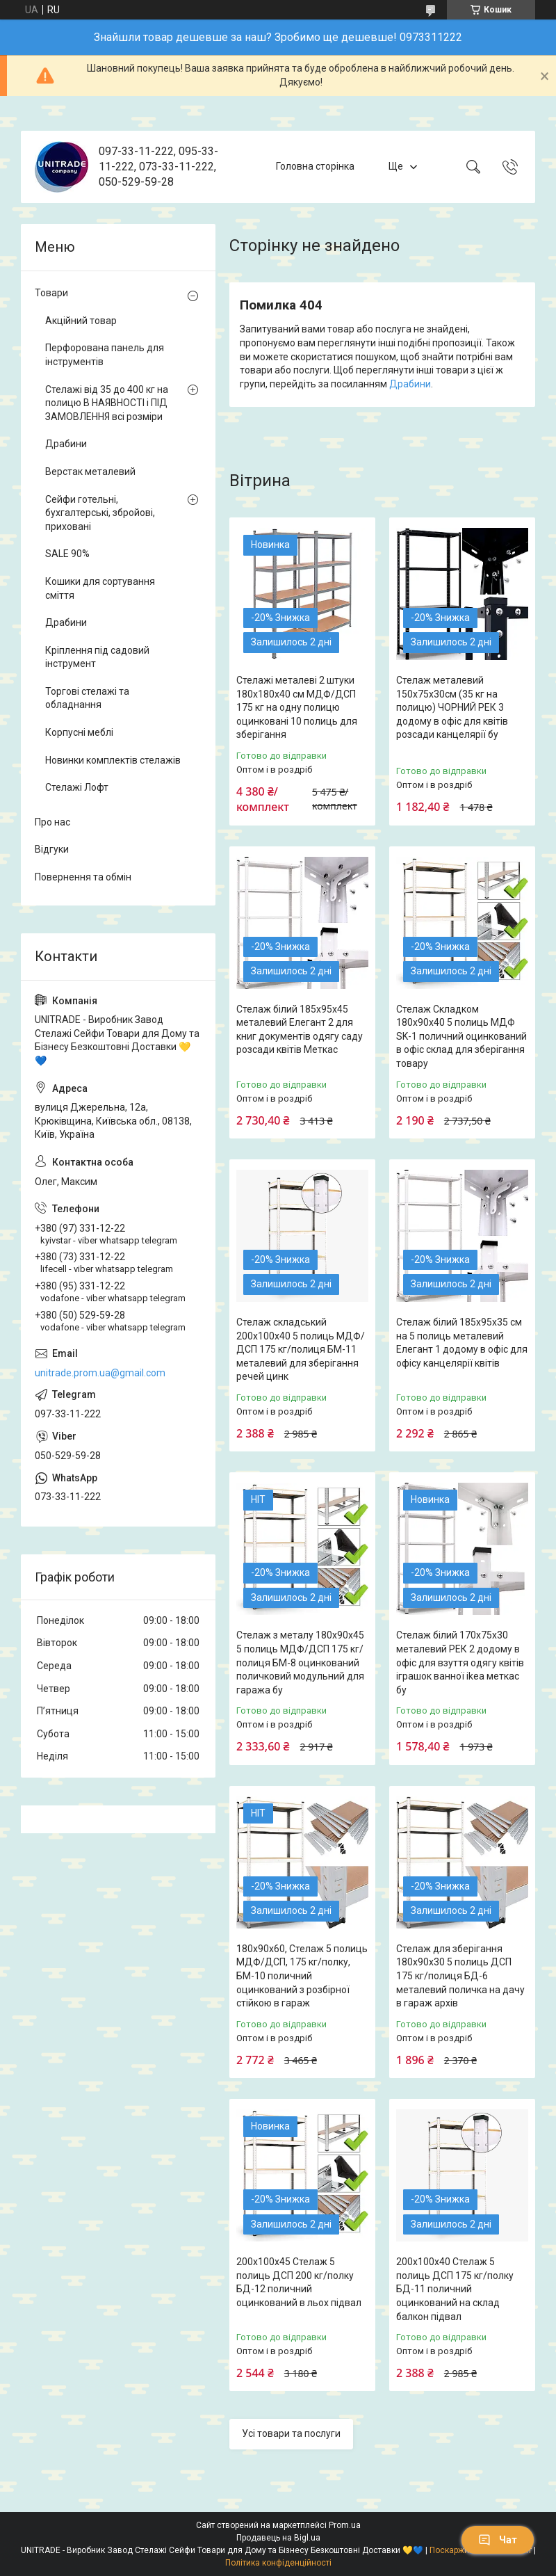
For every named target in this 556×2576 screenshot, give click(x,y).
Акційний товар (81, 320)
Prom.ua (345, 2525)
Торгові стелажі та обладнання (87, 698)
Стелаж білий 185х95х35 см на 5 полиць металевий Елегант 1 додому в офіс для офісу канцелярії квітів (462, 1343)
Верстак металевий (90, 471)
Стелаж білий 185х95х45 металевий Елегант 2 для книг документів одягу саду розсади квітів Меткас (299, 1030)
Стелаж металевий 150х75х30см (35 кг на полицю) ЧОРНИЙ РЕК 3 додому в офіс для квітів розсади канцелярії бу (452, 707)
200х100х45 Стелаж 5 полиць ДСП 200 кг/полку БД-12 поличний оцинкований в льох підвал (298, 2282)
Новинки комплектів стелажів (113, 760)
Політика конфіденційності (278, 2563)
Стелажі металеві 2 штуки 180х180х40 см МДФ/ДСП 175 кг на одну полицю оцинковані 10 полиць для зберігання (296, 707)
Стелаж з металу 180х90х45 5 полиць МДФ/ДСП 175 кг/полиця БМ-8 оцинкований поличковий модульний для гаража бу (300, 1662)
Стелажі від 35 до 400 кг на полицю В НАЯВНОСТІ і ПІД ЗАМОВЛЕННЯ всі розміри (106, 403)
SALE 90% (67, 553)
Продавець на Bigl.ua (278, 2538)
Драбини (410, 383)
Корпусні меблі (79, 732)
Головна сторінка (315, 166)
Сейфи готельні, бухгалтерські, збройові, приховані (100, 513)
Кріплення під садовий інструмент (97, 657)
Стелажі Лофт (76, 787)
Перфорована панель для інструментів (104, 354)
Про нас (52, 822)
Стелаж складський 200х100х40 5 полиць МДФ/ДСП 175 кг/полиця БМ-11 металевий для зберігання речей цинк (300, 1349)
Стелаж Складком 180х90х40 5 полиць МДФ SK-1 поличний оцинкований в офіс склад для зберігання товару (461, 1036)
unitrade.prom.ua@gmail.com (100, 1372)
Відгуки (52, 849)
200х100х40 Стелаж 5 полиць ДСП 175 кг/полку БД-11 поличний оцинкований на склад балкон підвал (455, 2288)
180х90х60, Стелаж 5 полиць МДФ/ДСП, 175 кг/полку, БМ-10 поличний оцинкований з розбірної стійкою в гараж (302, 1976)
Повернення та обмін (83, 877)
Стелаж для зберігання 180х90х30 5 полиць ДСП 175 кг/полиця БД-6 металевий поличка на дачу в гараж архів (460, 1976)
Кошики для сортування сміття (100, 588)
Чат (497, 2540)
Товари (51, 292)
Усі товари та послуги (291, 2433)
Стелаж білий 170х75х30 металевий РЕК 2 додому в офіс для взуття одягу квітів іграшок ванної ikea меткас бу (460, 1662)
